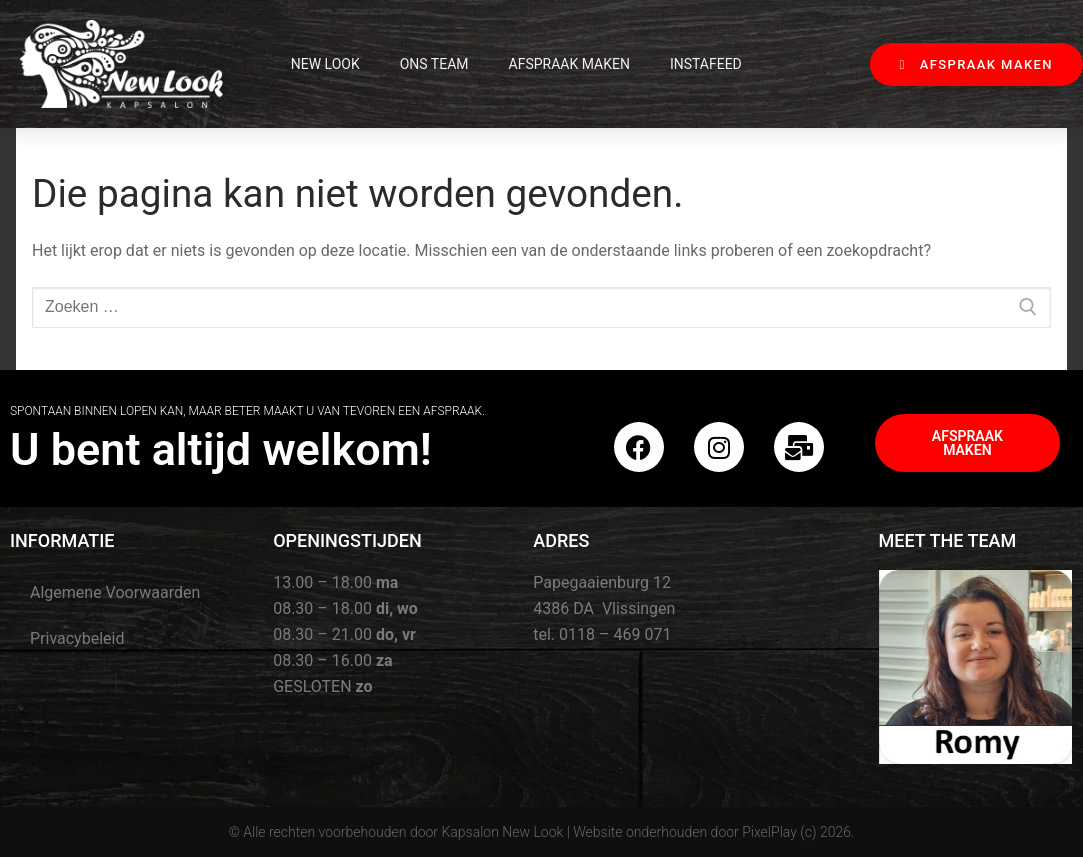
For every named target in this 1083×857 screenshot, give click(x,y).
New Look (325, 64)
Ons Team (434, 64)
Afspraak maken (569, 64)
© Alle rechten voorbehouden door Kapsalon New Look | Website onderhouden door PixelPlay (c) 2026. (542, 832)
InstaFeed (706, 64)
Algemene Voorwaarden (115, 592)
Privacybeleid (77, 638)
